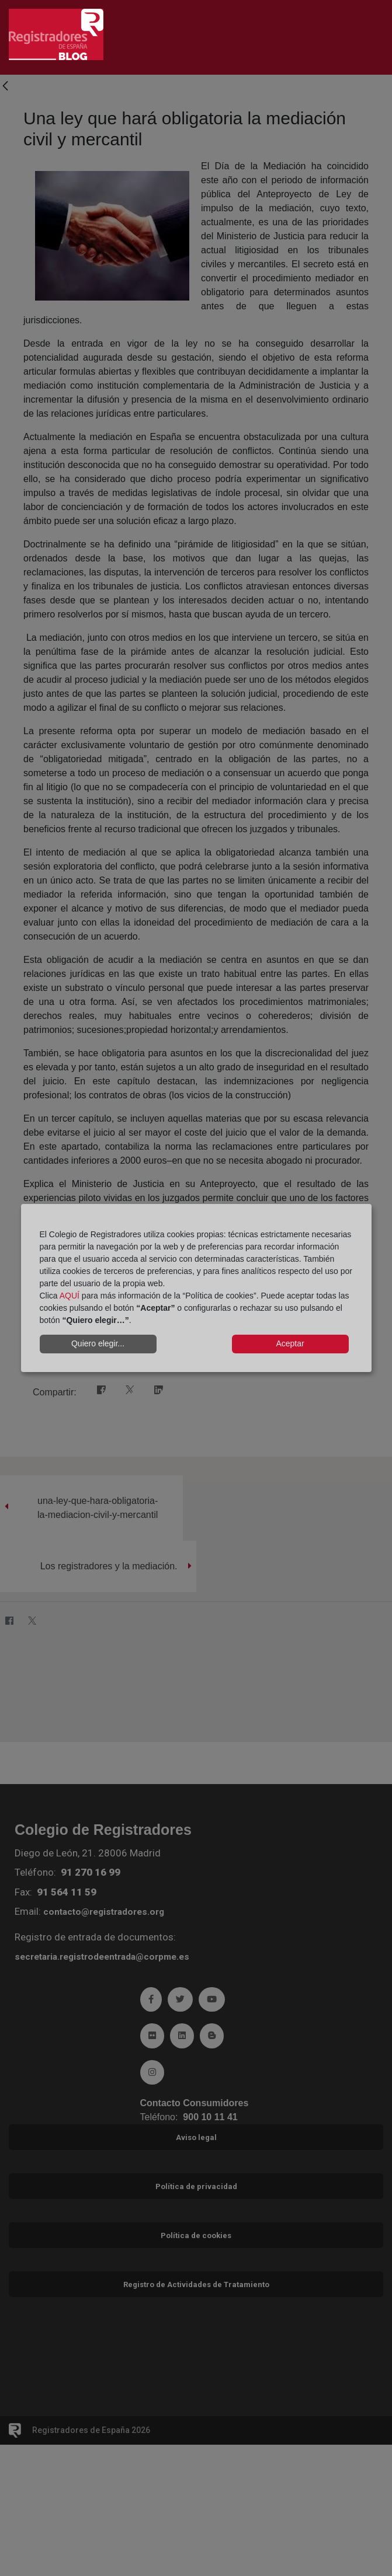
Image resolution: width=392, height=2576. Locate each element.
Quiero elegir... (97, 1343)
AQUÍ (69, 1295)
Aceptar (290, 1343)
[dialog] (196, 1288)
